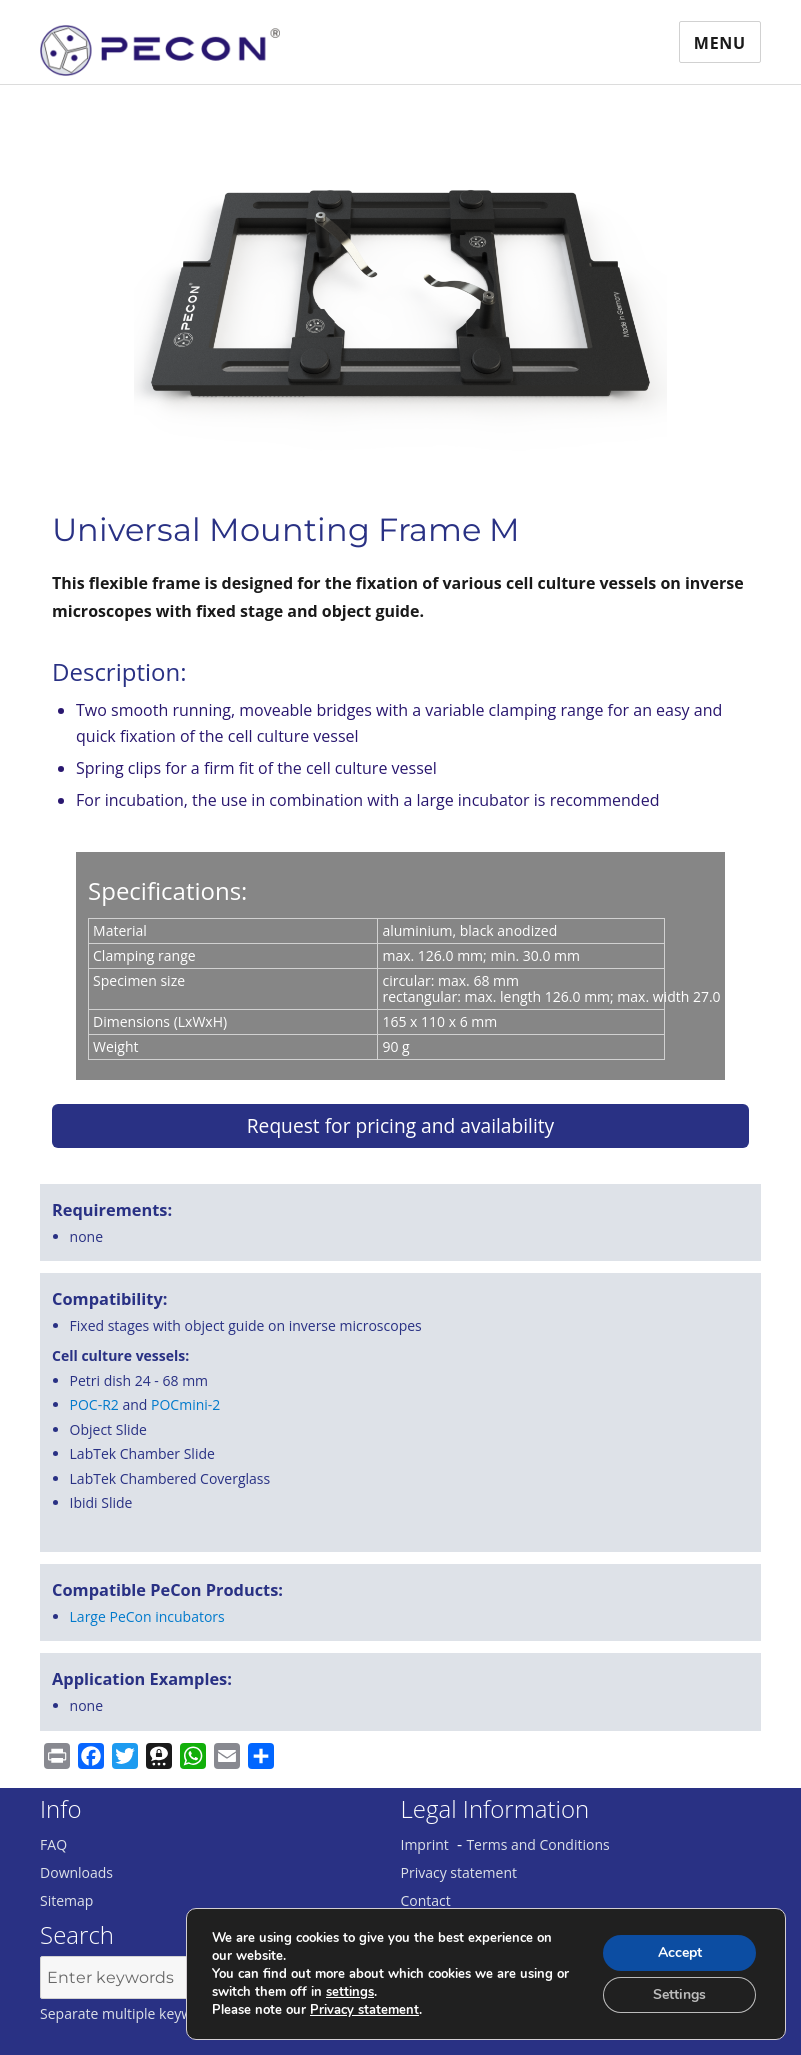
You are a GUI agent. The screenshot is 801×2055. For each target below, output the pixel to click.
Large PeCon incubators (147, 1616)
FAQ (53, 1844)
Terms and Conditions (537, 1844)
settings (350, 1992)
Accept (680, 1952)
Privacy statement (459, 1872)
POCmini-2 (185, 1404)
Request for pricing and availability (400, 1125)
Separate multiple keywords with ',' (153, 2013)
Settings (679, 1994)
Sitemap (66, 1900)
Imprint (425, 1844)
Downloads (76, 1872)
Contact (426, 1900)
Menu (720, 43)
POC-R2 (94, 1404)
